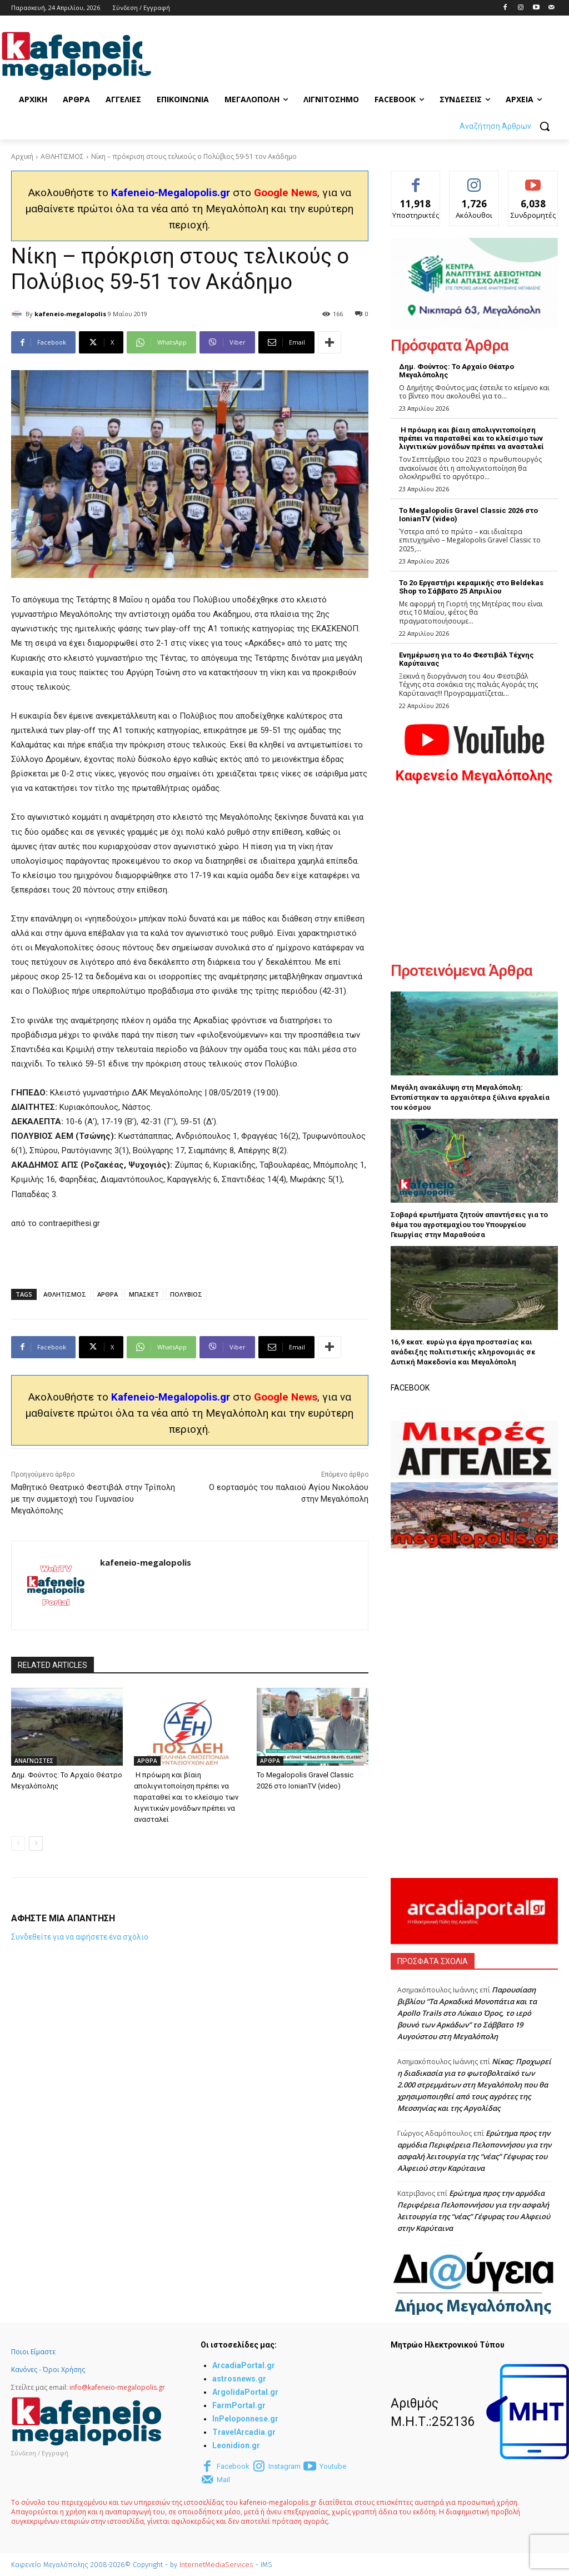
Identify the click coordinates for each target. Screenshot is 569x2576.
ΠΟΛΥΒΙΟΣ (186, 1294)
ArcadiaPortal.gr (243, 2365)
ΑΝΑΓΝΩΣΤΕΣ (33, 1761)
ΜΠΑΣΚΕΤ (144, 1294)
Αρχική (22, 156)
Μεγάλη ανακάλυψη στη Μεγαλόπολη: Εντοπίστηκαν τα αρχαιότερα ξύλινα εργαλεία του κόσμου (470, 1097)
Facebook (233, 2466)
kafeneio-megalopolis (70, 314)
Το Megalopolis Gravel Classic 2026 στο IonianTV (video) (468, 514)
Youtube (333, 2466)
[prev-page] (18, 1843)
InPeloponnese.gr (245, 2418)
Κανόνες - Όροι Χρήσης (48, 2369)
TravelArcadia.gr (244, 2432)
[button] (509, 126)
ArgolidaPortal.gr (245, 2392)
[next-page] (36, 1843)
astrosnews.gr (239, 2378)
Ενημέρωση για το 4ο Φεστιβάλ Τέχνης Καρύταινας (466, 659)
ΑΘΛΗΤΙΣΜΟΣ (62, 156)
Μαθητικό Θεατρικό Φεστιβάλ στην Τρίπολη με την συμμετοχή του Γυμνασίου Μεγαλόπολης (93, 1499)
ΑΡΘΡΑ (107, 1294)
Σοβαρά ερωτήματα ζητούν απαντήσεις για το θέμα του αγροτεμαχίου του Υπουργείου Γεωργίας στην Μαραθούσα (469, 1224)
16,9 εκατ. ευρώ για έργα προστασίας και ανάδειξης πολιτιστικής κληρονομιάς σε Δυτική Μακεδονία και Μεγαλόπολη (463, 1352)
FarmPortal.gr (239, 2405)
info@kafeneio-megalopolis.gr (117, 2387)
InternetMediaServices (216, 2564)
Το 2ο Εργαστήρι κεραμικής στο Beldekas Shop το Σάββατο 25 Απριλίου (471, 587)
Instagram (284, 2466)
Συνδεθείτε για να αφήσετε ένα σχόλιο (79, 1936)
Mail (223, 2479)
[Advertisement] (272, 54)
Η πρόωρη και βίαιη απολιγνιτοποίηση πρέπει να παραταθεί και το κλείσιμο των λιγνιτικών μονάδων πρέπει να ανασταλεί (186, 1797)
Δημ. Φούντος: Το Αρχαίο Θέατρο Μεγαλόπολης (456, 370)
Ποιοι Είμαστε (33, 2351)
